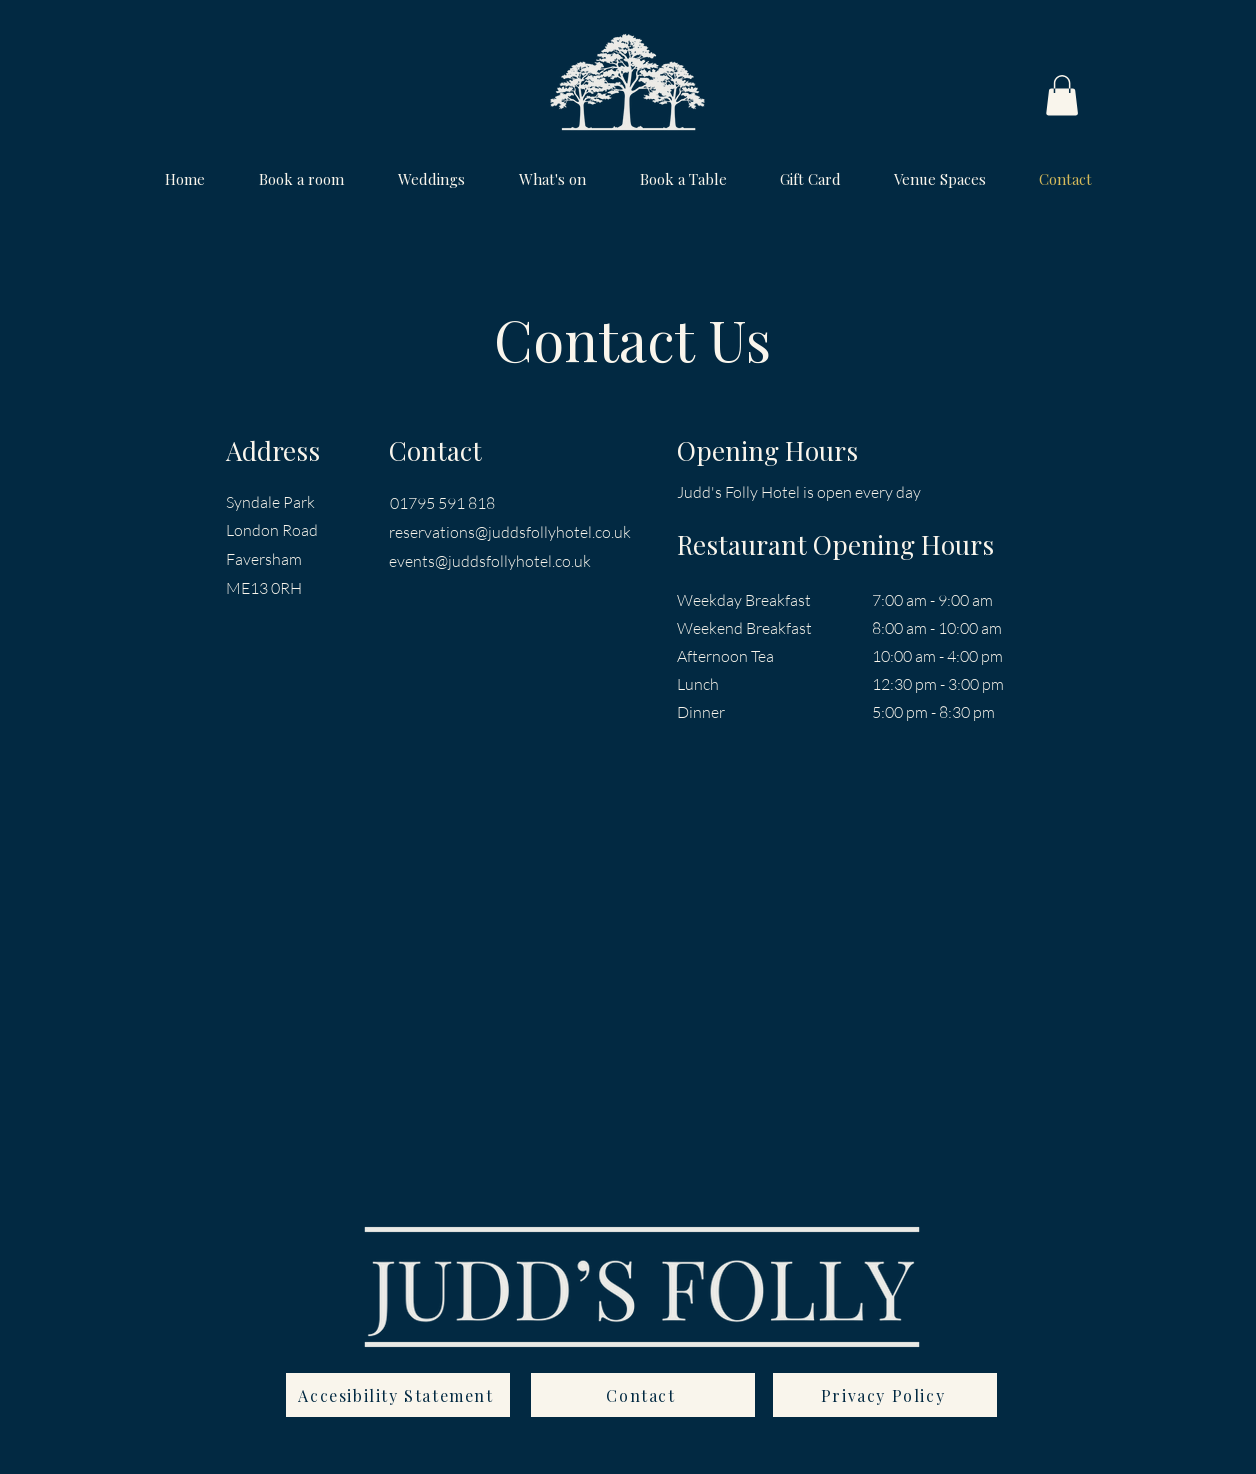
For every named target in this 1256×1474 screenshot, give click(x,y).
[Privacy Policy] (885, 1395)
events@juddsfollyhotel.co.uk (490, 561)
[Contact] (643, 1395)
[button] (1062, 95)
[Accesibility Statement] (398, 1395)
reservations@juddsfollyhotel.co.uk (510, 532)
